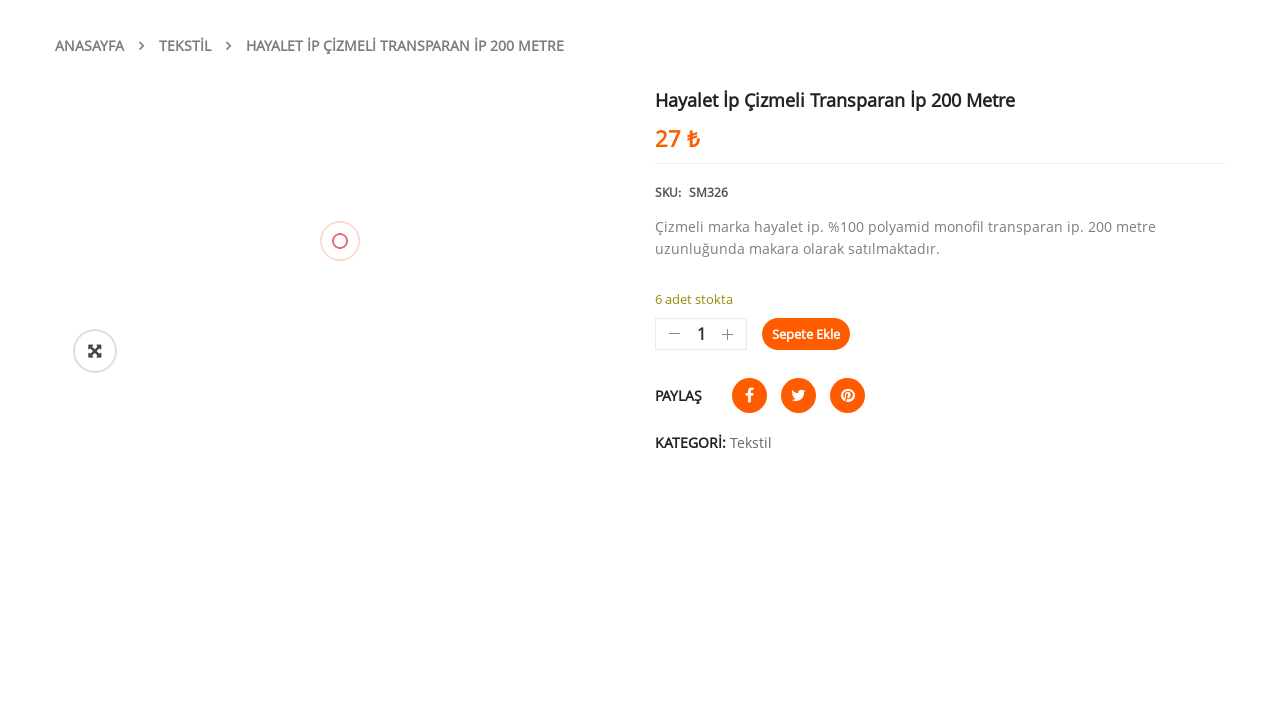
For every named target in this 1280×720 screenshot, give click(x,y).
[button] (95, 351)
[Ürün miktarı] (701, 334)
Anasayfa (89, 45)
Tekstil (185, 45)
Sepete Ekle (806, 334)
